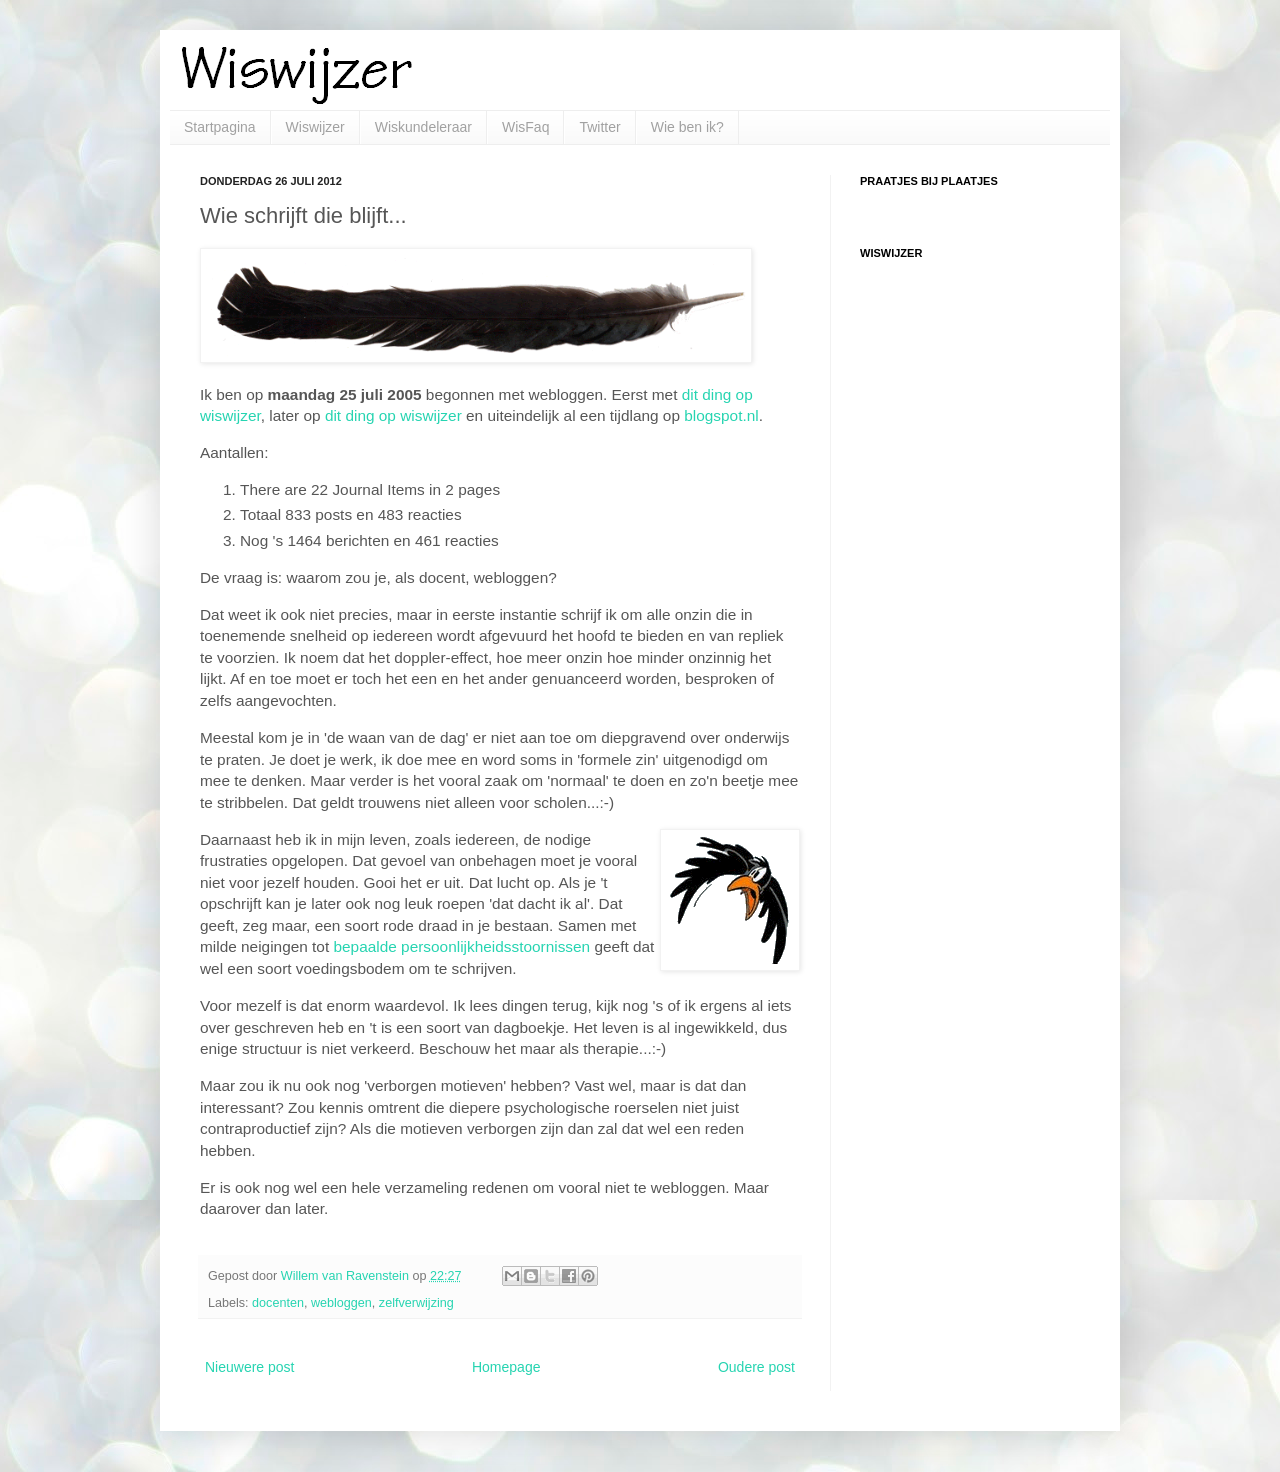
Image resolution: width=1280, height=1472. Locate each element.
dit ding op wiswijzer (393, 415)
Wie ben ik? (687, 127)
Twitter (599, 127)
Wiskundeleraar (423, 127)
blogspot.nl (721, 415)
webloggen (341, 1303)
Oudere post (756, 1367)
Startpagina (220, 127)
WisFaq (525, 127)
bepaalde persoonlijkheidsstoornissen (461, 946)
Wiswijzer (315, 127)
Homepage (506, 1367)
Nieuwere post (250, 1367)
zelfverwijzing (416, 1303)
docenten (278, 1303)
